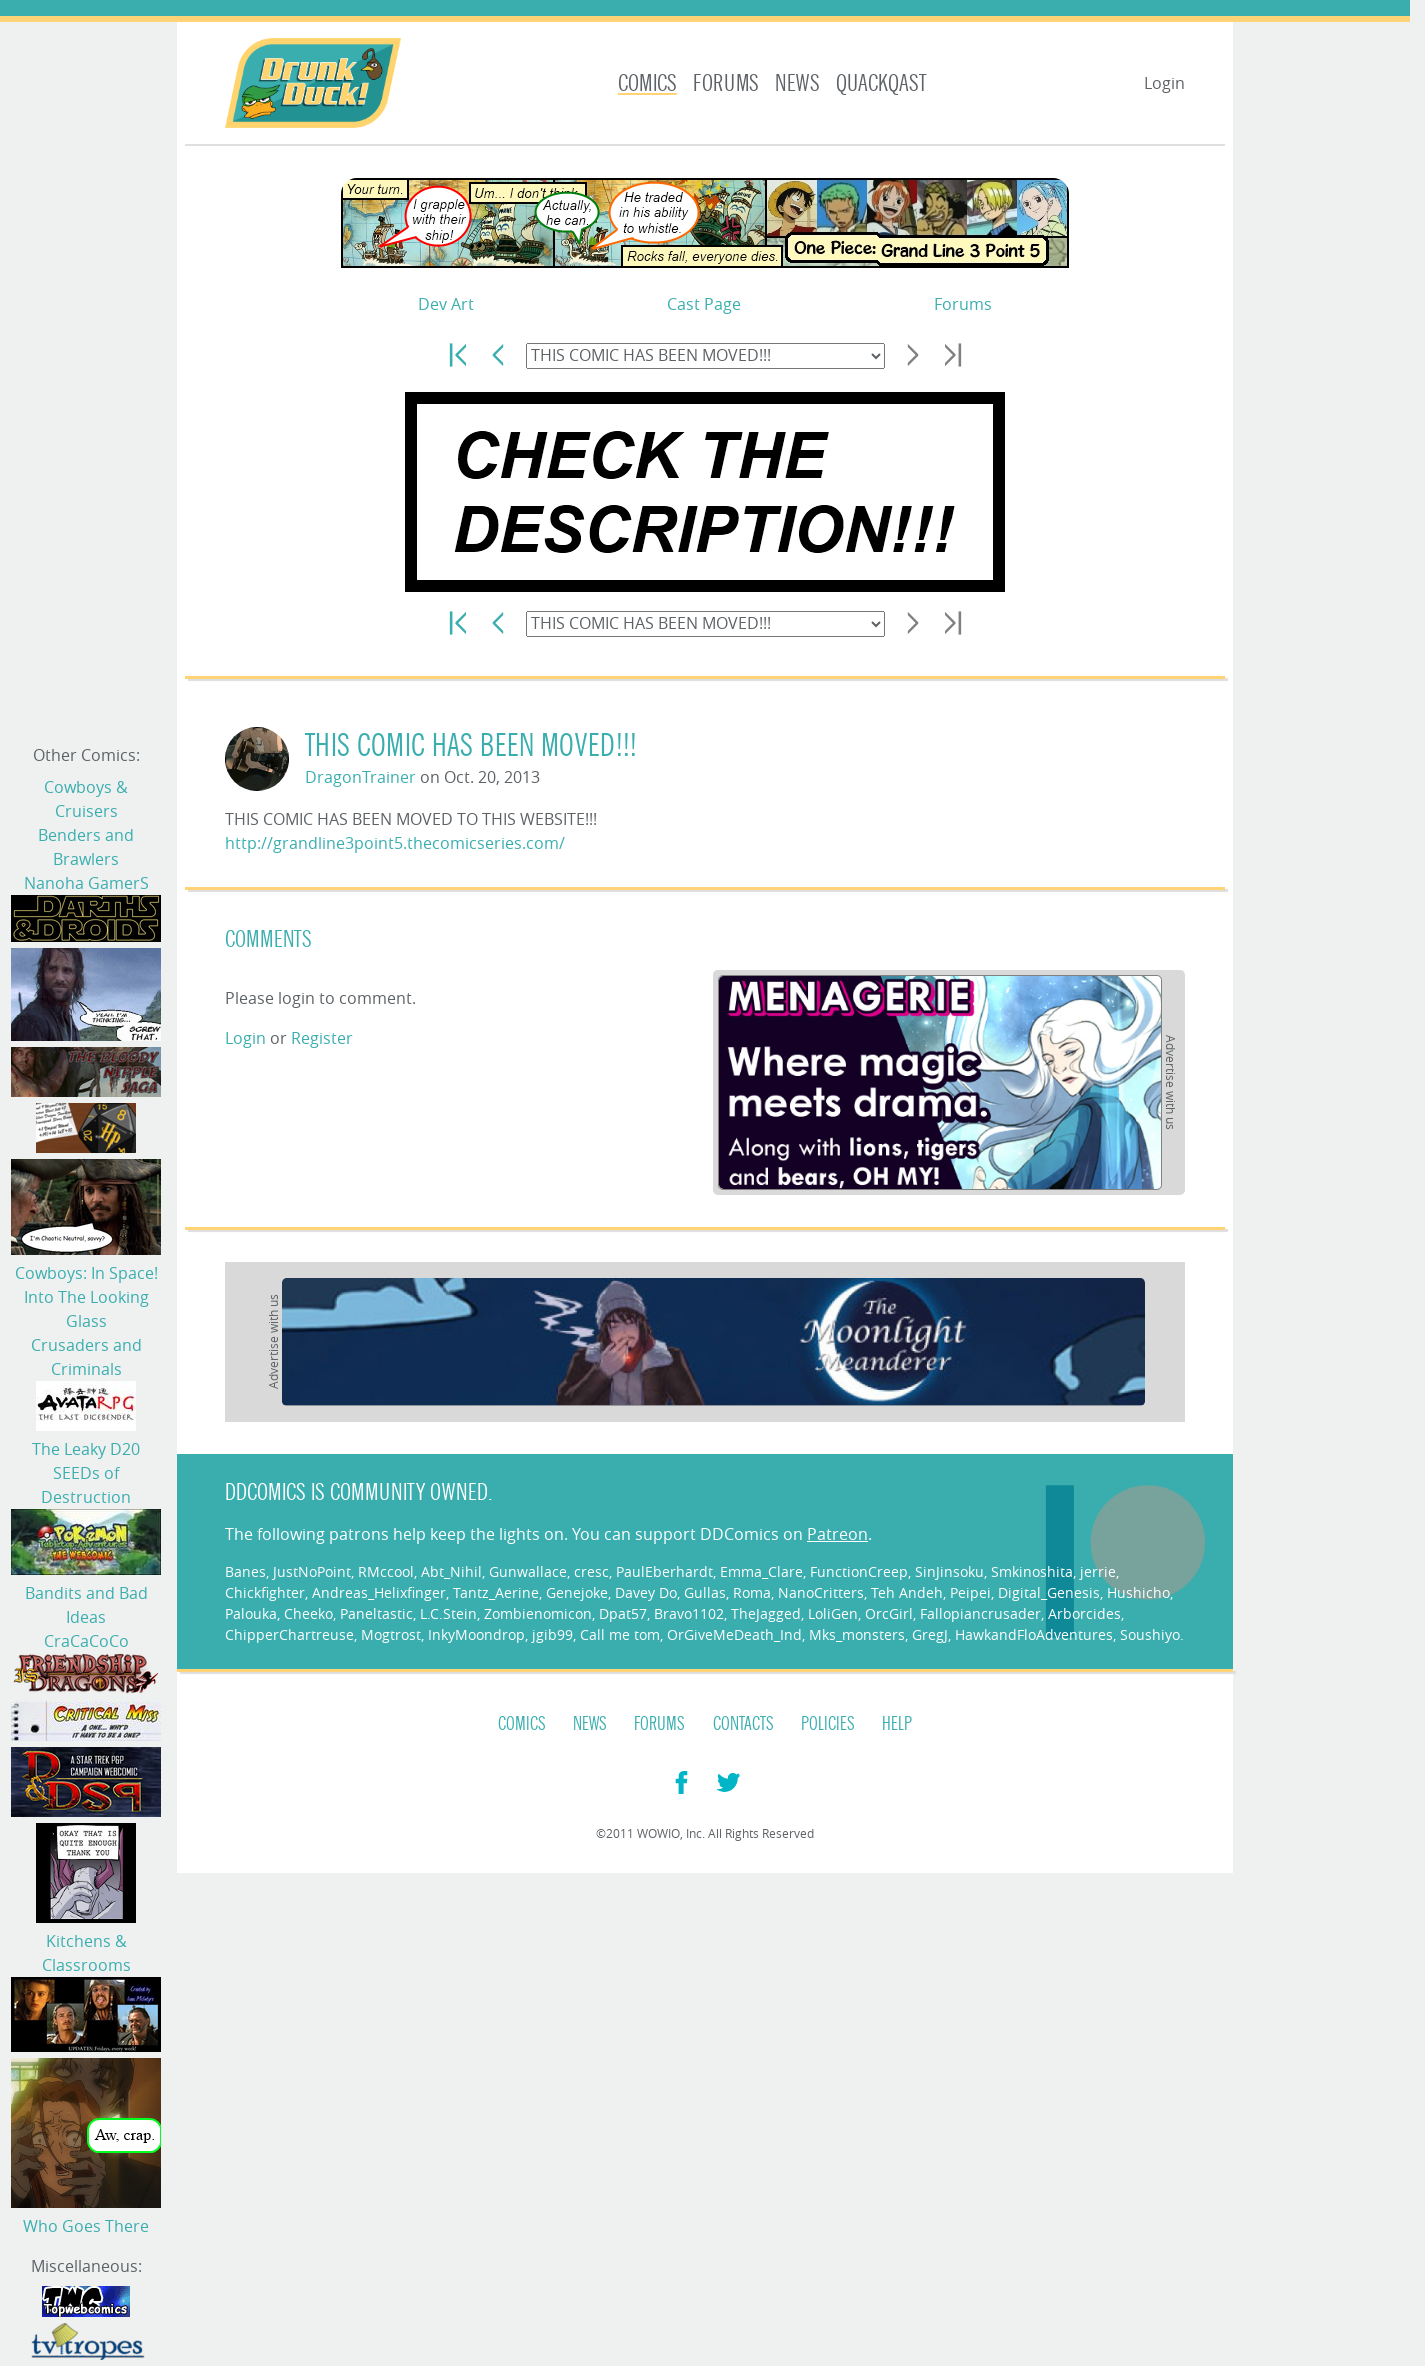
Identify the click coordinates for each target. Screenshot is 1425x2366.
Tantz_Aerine (496, 1592)
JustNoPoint (312, 1571)
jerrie (1098, 1571)
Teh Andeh (907, 1592)
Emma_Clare (761, 1571)
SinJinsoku (949, 1571)
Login (1164, 83)
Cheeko (308, 1613)
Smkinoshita (1032, 1571)
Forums (726, 83)
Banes (245, 1571)
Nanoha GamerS (86, 883)
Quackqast (881, 83)
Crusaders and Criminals (86, 1357)
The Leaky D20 (86, 1449)
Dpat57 (623, 1613)
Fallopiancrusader (980, 1613)
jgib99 (552, 1634)
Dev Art (446, 304)
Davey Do (646, 1592)
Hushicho (1138, 1592)
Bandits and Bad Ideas (86, 1605)
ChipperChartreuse (289, 1634)
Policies (828, 1724)
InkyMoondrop (476, 1634)
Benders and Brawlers (86, 847)
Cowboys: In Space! (86, 1273)
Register (322, 1038)
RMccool (386, 1571)
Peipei (970, 1592)
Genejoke (577, 1592)
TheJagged (766, 1613)
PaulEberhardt (664, 1571)
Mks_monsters (857, 1634)
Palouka (251, 1613)
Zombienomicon (538, 1613)
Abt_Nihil (451, 1571)
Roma (752, 1592)
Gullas (705, 1592)
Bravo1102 (689, 1613)
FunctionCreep (859, 1571)
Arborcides (1084, 1613)
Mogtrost (391, 1634)
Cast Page (704, 304)
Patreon (837, 1534)
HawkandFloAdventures (1034, 1634)
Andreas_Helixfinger (379, 1592)
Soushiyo (1150, 1634)
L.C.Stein (448, 1613)
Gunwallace (528, 1571)
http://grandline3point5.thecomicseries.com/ (395, 843)
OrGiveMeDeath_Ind (734, 1634)
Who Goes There (86, 2226)
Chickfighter (265, 1592)
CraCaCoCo (86, 1641)
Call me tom (620, 1634)
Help (897, 1724)
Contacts (743, 1724)
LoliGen (833, 1613)
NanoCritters (821, 1592)
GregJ (930, 1634)
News (797, 83)
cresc (591, 1571)
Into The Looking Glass (86, 1309)
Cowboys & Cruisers (86, 799)
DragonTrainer (360, 777)
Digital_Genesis (1049, 1592)
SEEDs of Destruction (86, 1485)
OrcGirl (889, 1613)
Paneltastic (376, 1613)
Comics (647, 83)
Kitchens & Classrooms (86, 1953)
